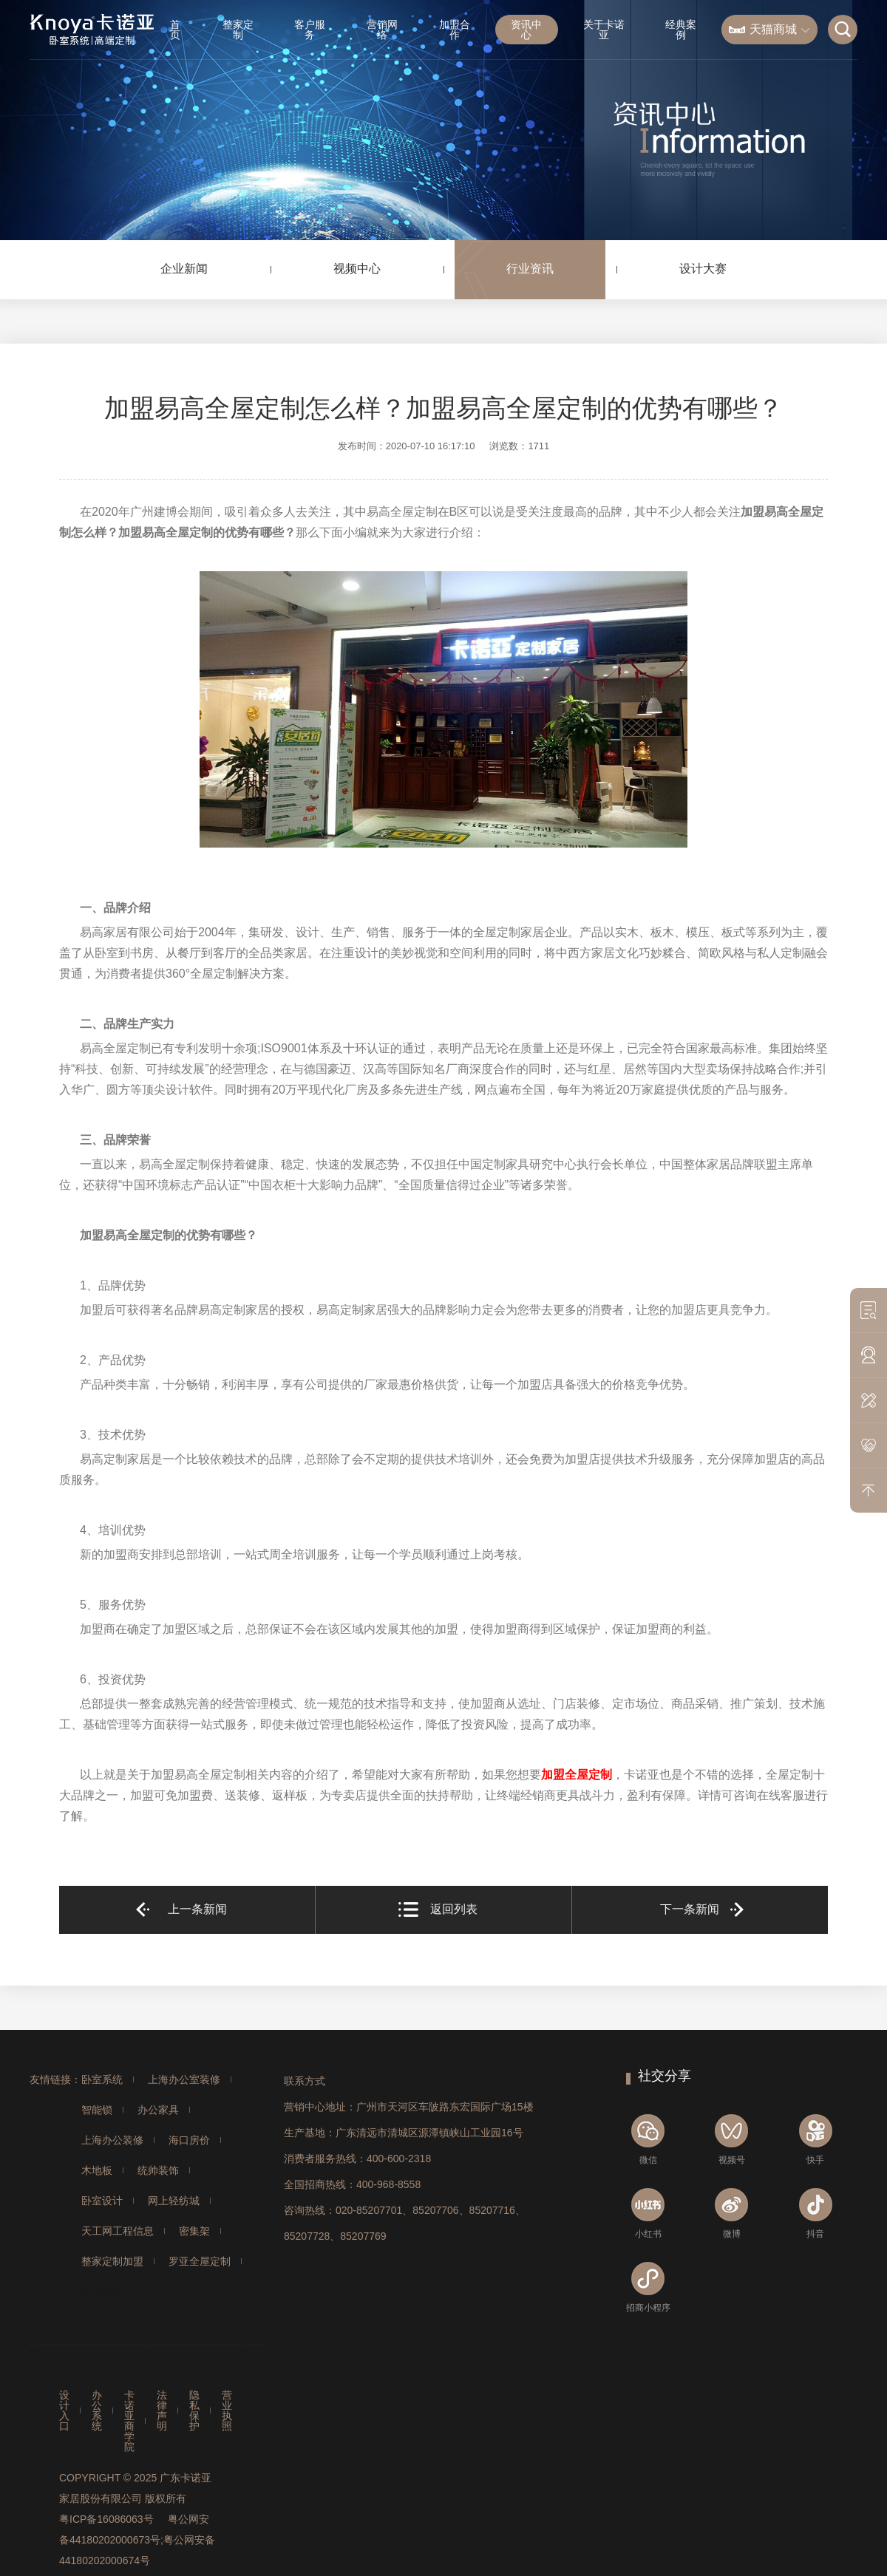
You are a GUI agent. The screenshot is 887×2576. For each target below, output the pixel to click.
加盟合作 (454, 29)
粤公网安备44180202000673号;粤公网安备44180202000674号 (137, 2539)
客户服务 (309, 29)
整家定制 (238, 29)
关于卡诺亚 (604, 29)
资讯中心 (526, 29)
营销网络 (382, 29)
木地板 (96, 2170)
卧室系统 (102, 2079)
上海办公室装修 (184, 2079)
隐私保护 (194, 2410)
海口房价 (189, 2140)
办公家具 (158, 2110)
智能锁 (96, 2110)
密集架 (194, 2231)
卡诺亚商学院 (129, 2421)
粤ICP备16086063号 (106, 2519)
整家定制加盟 (112, 2261)
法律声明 (162, 2410)
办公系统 (97, 2410)
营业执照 (227, 2410)
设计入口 (64, 2410)
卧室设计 (102, 2201)
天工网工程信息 (117, 2231)
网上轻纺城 (174, 2201)
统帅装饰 (158, 2170)
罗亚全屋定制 (200, 2261)
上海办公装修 (112, 2140)
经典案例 (680, 29)
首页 (175, 29)
